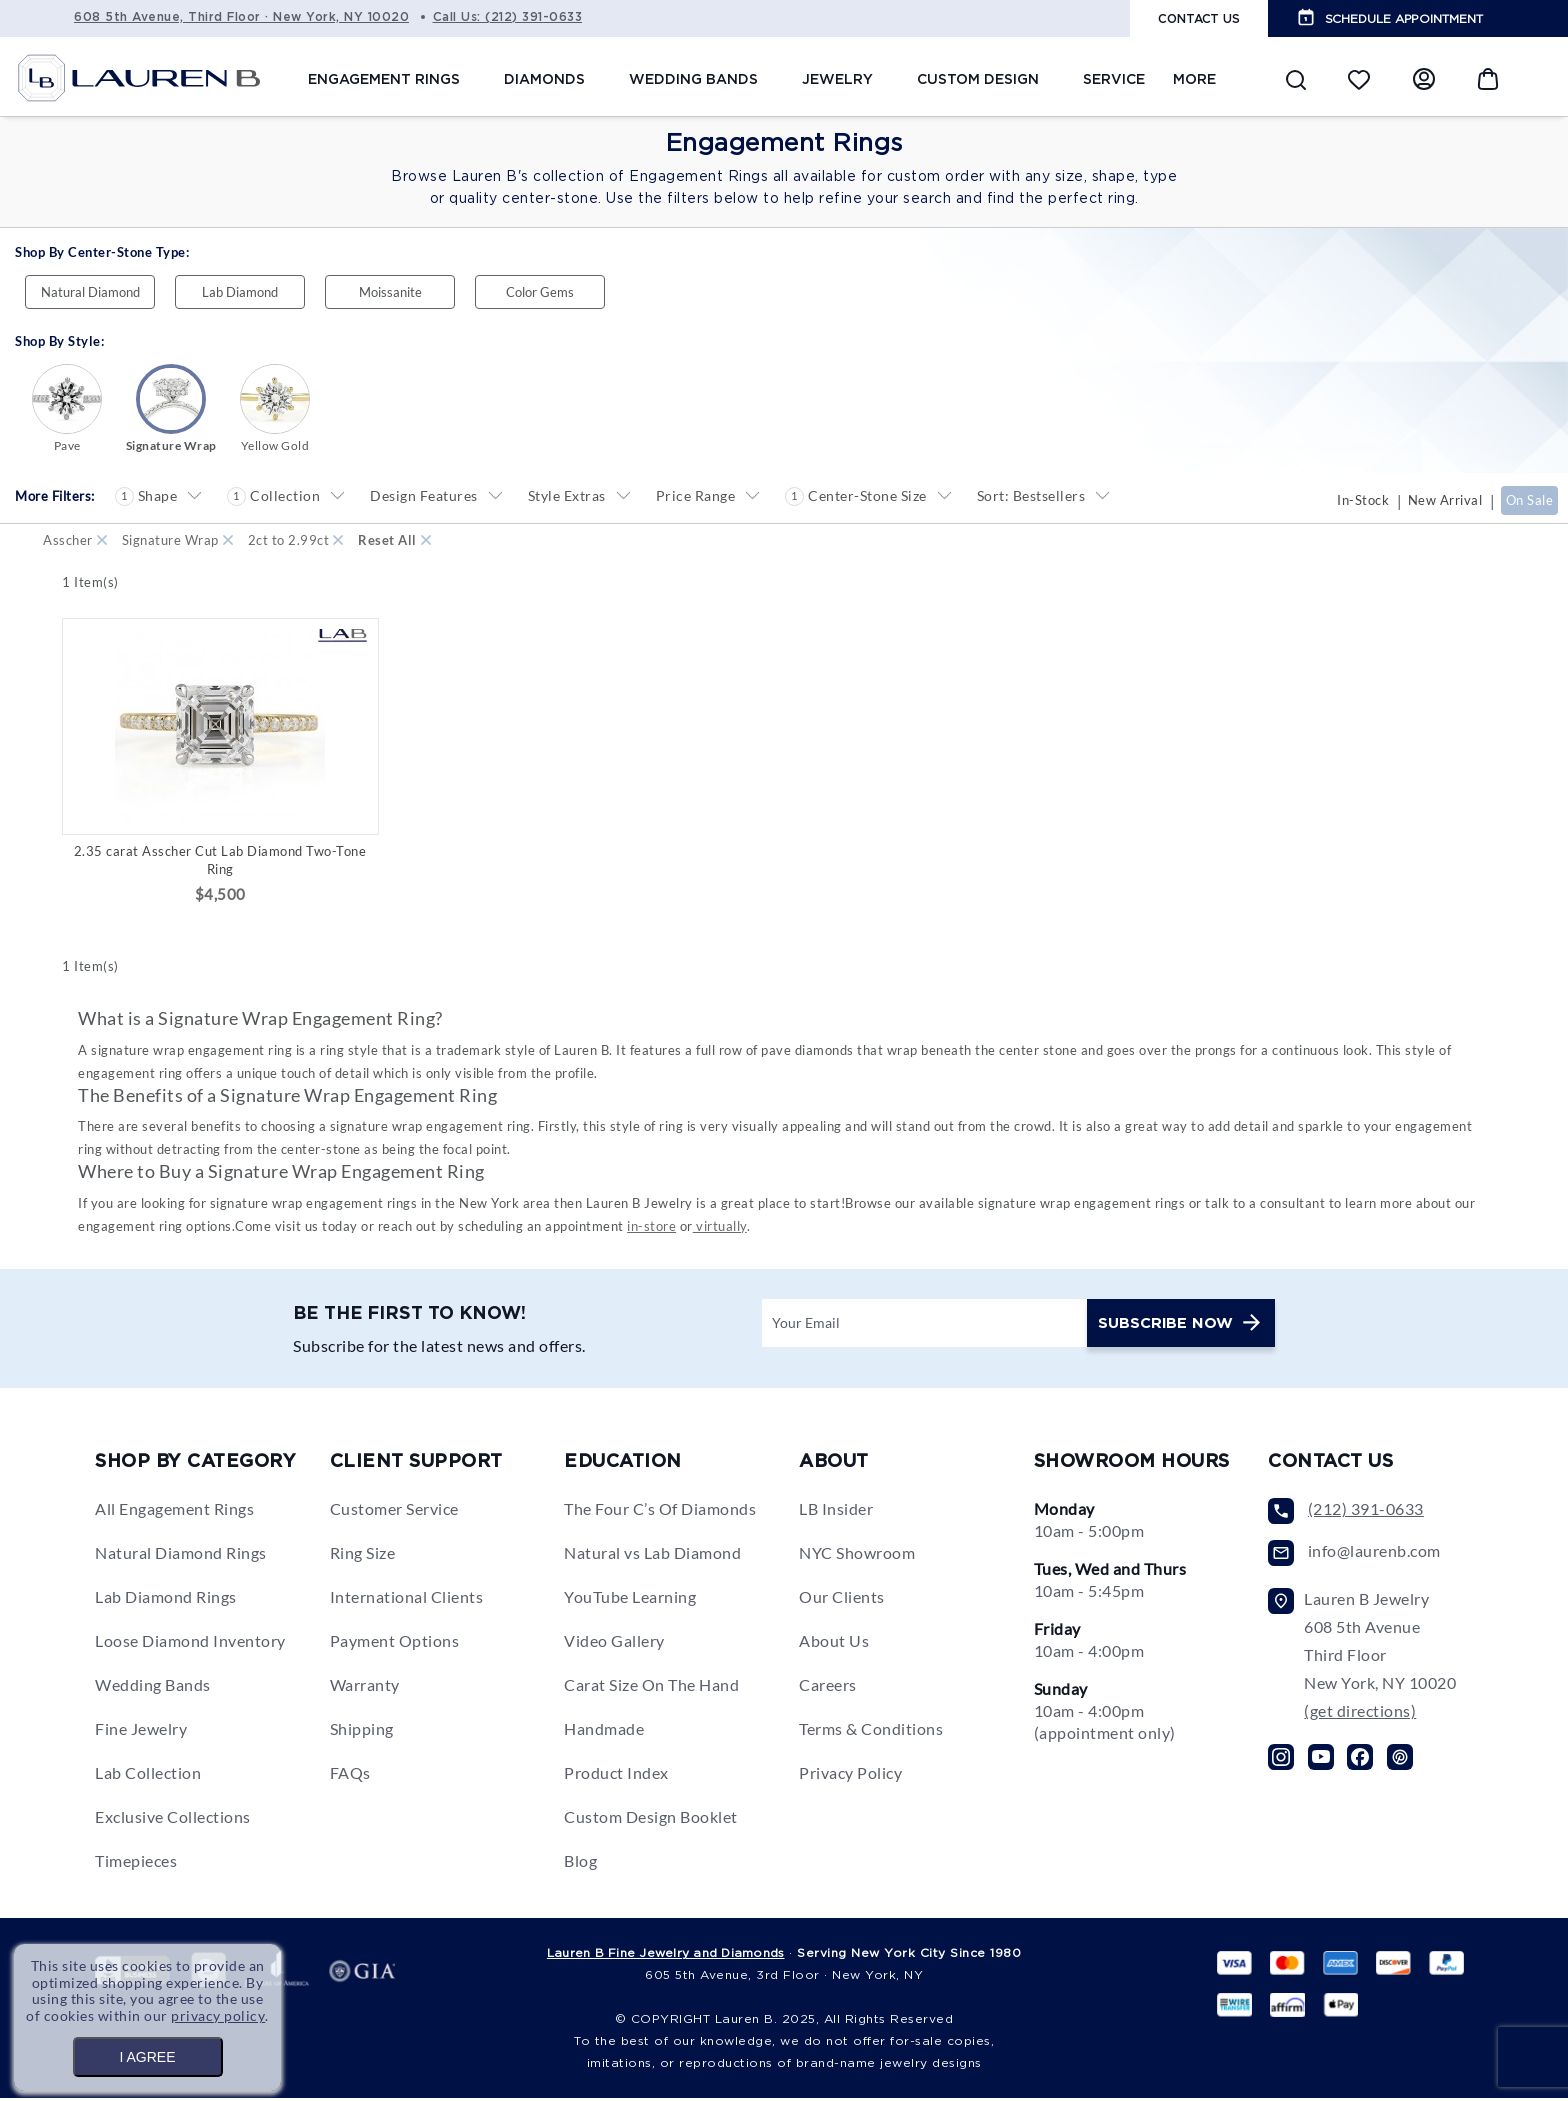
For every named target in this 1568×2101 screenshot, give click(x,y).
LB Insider (836, 1511)
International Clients (407, 1599)
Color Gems (540, 292)
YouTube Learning (630, 1599)
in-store (651, 1228)
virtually (720, 1228)
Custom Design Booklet (651, 1819)
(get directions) (1360, 1713)
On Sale (1530, 500)
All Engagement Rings (174, 1511)
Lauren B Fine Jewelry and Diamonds (666, 1955)
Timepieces (136, 1863)
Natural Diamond (90, 292)
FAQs (350, 1775)
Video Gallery (614, 1643)
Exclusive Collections (173, 1819)
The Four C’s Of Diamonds (660, 1511)
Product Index (616, 1775)
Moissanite (390, 292)
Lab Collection (148, 1775)
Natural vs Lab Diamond (652, 1555)
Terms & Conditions (871, 1731)
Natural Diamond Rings (181, 1555)
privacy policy (218, 2015)
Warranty (365, 1687)
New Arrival (1445, 500)
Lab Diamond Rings (166, 1599)
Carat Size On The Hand (651, 1687)
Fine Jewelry (141, 1731)
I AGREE (147, 2057)
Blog (580, 1863)
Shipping (362, 1731)
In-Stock (1363, 500)
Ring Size (363, 1555)
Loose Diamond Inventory (190, 1643)
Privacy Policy (850, 1775)
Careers (828, 1687)
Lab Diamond (240, 292)
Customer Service (394, 1511)
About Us (834, 1643)
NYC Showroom (857, 1555)
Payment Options (395, 1643)
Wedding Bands (153, 1687)
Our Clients (842, 1599)
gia (362, 1977)
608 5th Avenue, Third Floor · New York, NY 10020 (241, 16)
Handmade (604, 1731)
